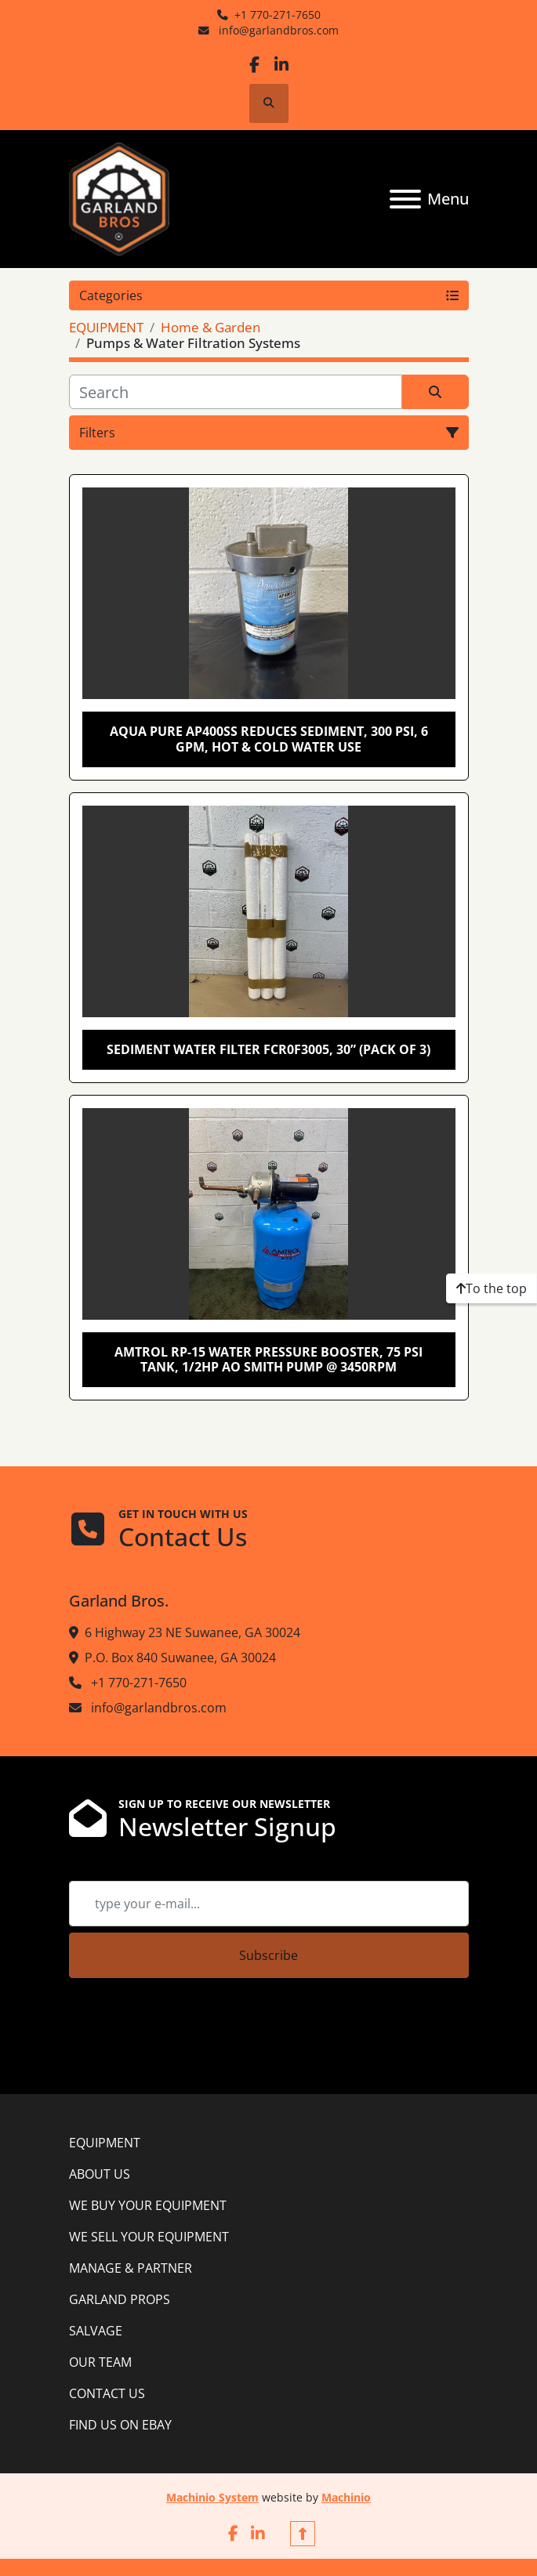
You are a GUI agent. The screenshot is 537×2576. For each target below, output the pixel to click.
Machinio (346, 2497)
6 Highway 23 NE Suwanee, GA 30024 (192, 1632)
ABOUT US (99, 2174)
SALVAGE (95, 2330)
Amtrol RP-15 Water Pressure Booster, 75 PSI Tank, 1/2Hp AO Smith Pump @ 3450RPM (268, 1359)
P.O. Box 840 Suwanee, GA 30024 (180, 1657)
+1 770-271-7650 (277, 14)
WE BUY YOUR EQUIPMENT (148, 2205)
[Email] (269, 1903)
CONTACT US (107, 2393)
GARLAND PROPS (119, 2299)
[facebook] (254, 65)
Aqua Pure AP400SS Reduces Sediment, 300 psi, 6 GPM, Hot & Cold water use (269, 739)
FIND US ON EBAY (120, 2424)
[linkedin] (282, 65)
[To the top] (491, 1288)
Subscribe (268, 1955)
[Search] (235, 392)
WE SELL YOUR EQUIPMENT (149, 2236)
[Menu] (405, 199)
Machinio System (212, 2497)
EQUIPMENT (104, 2142)
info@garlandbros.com (277, 30)
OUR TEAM (100, 2362)
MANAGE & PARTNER (130, 2268)
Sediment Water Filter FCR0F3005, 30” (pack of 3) (268, 1049)
